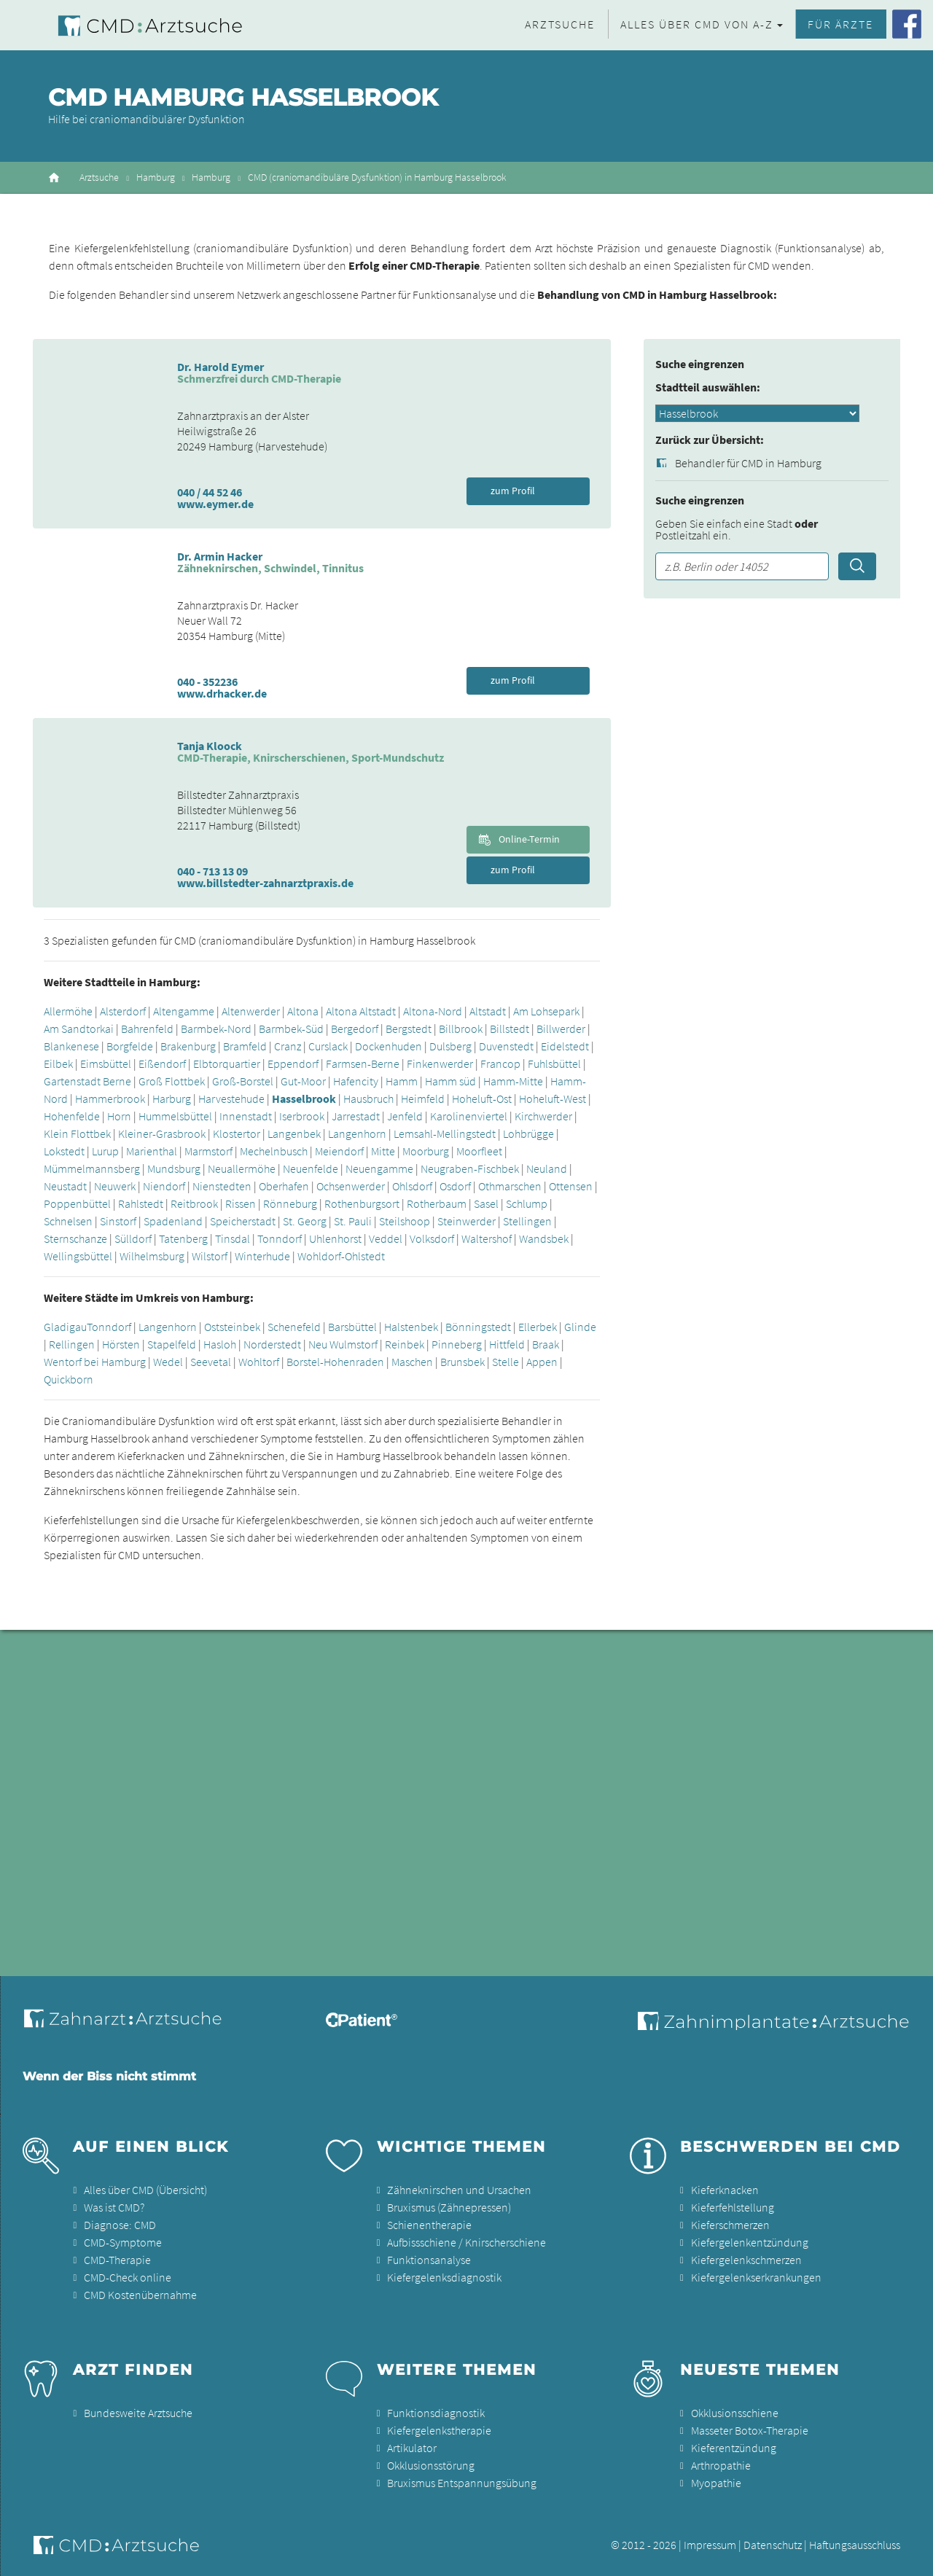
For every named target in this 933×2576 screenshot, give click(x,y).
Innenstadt (246, 1116)
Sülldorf (133, 1238)
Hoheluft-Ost (482, 1098)
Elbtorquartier (226, 1063)
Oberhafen (284, 1186)
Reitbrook (194, 1203)
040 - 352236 (207, 681)
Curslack (328, 1046)
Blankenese (71, 1046)
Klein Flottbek (77, 1133)
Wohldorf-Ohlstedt (341, 1256)
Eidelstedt (565, 1046)
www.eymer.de (215, 504)
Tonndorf (279, 1238)
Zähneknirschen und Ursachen (459, 2189)
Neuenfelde (310, 1168)
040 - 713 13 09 (212, 871)
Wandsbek (544, 1238)
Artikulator (412, 2447)
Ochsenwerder (350, 1186)
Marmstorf (208, 1151)
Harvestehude (231, 1098)
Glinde (580, 1326)
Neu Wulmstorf (343, 1344)
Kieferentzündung (733, 2447)
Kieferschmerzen (730, 2224)
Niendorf (164, 1186)
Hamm (402, 1081)
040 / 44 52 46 (209, 492)
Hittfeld (507, 1344)
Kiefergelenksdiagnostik (444, 2277)
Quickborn (68, 1379)
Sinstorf (118, 1221)
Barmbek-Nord (216, 1028)
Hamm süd (450, 1081)
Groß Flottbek (171, 1081)
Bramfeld (245, 1046)
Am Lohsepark (546, 1011)
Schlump (526, 1203)
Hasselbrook (304, 1098)
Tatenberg (183, 1238)
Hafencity (355, 1081)
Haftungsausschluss (854, 2544)
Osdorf (455, 1186)
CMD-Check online (127, 2277)
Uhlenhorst (335, 1238)
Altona (303, 1011)
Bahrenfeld (147, 1028)
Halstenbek (411, 1326)
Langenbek (294, 1133)
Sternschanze (75, 1238)
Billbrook (461, 1028)
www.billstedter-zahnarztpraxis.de (265, 883)
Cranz (287, 1046)
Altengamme (183, 1011)
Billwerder (560, 1028)
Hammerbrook (110, 1098)
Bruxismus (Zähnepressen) (449, 2207)
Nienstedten (221, 1186)
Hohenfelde (72, 1116)
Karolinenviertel (468, 1116)
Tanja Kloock (209, 745)
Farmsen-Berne (362, 1063)
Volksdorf (432, 1238)
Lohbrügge (528, 1133)
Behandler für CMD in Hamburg (748, 463)
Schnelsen (68, 1221)
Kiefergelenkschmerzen (746, 2259)
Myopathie (716, 2482)
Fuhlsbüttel (554, 1063)
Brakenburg (188, 1046)
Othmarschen (510, 1186)
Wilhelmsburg (152, 1256)
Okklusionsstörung (431, 2465)
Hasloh (219, 1344)
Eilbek (58, 1063)
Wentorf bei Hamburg (95, 1361)
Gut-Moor (303, 1081)
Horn (119, 1116)
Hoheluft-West (552, 1098)
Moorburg (425, 1151)
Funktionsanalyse (429, 2259)
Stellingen (527, 1221)
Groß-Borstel (242, 1081)
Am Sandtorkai (79, 1028)
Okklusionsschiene (734, 2412)
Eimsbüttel (105, 1063)
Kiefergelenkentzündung (749, 2242)
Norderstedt (272, 1344)
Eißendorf (162, 1063)
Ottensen (571, 1186)
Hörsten (121, 1344)
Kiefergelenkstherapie (439, 2430)
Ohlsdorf (412, 1186)
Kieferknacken (725, 2189)
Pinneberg (457, 1344)
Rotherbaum (436, 1203)
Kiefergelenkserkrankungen (756, 2277)
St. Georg (305, 1221)
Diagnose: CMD (120, 2224)
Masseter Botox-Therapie (749, 2430)
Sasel (486, 1203)
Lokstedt (64, 1151)
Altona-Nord (432, 1011)
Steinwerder (466, 1221)
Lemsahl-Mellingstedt (445, 1133)
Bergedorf (354, 1028)
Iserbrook (301, 1116)
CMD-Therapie (117, 2259)
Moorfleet (479, 1151)
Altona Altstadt (361, 1011)
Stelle (505, 1361)
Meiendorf (339, 1151)
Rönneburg (290, 1203)
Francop (500, 1063)
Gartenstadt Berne (87, 1081)
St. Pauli (353, 1221)
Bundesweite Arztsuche (138, 2412)
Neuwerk (115, 1186)
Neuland (546, 1168)
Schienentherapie (429, 2224)
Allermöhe (68, 1011)
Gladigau (65, 1326)
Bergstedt (409, 1028)
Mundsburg (173, 1168)
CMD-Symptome (123, 2242)
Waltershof (486, 1238)
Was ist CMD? (114, 2207)
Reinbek (404, 1344)
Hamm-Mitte (513, 1081)
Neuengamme (379, 1168)
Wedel (168, 1361)
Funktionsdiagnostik (436, 2412)
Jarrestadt (356, 1116)
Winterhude (262, 1256)
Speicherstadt (243, 1221)
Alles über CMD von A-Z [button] (696, 24)
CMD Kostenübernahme (140, 2294)
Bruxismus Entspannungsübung (461, 2482)
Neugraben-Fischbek (470, 1168)
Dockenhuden (388, 1046)
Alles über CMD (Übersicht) (145, 2189)
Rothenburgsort (361, 1203)
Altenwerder (251, 1011)
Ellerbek (537, 1326)
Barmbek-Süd (291, 1028)
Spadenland (173, 1221)
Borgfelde (129, 1046)
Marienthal (151, 1151)
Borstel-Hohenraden (335, 1361)
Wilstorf (209, 1256)
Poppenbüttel (77, 1203)
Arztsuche (560, 24)
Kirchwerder (543, 1116)
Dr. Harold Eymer (220, 366)
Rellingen (72, 1344)
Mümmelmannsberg (92, 1168)
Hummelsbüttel (175, 1116)
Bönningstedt (478, 1326)
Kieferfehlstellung (732, 2207)
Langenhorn (357, 1133)
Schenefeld (294, 1326)
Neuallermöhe (242, 1168)
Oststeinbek (232, 1326)
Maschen (412, 1361)
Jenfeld (405, 1116)
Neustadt (65, 1186)
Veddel (385, 1238)
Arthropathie (721, 2465)
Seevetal (210, 1361)
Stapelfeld (171, 1344)
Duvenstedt (506, 1046)
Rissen (240, 1203)
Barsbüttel (352, 1326)
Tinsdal (232, 1238)
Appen (542, 1361)
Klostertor (236, 1133)
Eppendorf (293, 1063)
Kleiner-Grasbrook (162, 1133)
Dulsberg (450, 1046)
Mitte (383, 1151)
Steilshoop (404, 1221)
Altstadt (487, 1011)
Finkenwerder (440, 1063)
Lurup (105, 1151)
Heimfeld (423, 1098)
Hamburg (155, 177)
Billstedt (509, 1028)
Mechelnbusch (274, 1151)
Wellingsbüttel (78, 1256)
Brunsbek (462, 1361)
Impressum (710, 2544)
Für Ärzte (840, 24)
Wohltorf (258, 1361)
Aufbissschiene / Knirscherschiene (466, 2242)
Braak (545, 1344)
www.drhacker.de (222, 693)
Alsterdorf (123, 1011)
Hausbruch (368, 1098)
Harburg (171, 1098)
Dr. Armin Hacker (219, 556)
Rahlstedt (140, 1203)
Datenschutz (772, 2544)
